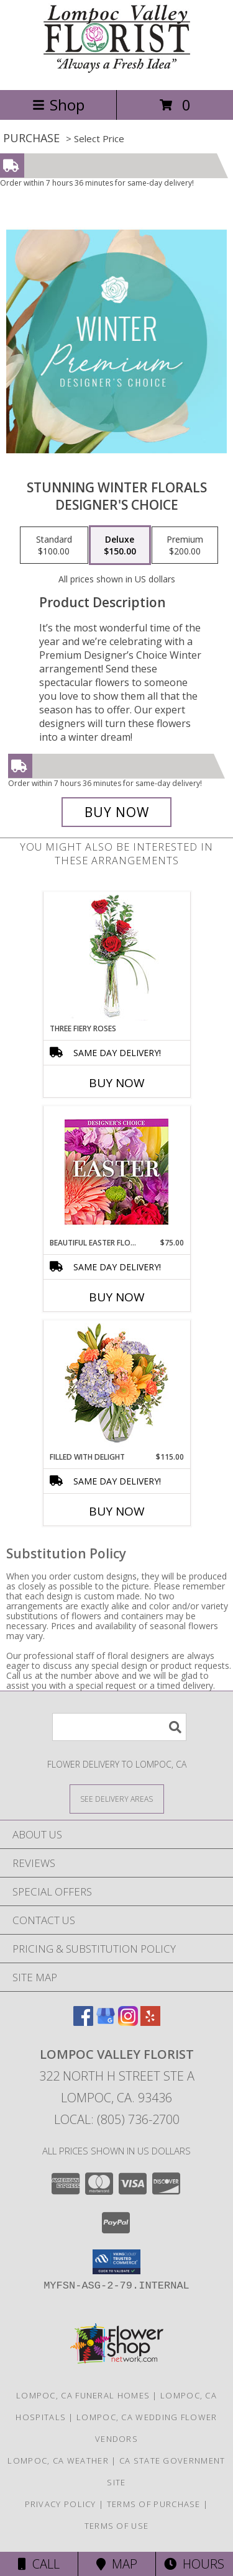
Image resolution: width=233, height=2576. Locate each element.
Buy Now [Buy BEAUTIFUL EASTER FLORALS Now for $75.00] (117, 1297)
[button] (116, 2261)
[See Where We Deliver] (117, 1798)
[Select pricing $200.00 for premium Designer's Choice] (184, 545)
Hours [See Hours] (194, 2564)
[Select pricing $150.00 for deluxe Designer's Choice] (120, 545)
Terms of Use (117, 2525)
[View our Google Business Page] (106, 2022)
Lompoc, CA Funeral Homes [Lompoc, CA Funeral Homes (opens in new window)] (83, 2395)
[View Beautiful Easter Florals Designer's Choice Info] (116, 1172)
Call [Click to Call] (39, 2564)
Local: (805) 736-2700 (117, 2119)
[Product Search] (119, 1727)
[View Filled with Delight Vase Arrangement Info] (116, 1386)
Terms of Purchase (154, 2504)
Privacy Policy (60, 2504)
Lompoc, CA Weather (57, 2460)
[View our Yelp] (150, 2022)
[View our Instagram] (128, 2022)
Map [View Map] (116, 2564)
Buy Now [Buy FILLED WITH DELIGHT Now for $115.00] (117, 1511)
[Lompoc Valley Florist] (116, 72)
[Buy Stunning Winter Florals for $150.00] (117, 812)
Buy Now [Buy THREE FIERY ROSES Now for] (117, 1083)
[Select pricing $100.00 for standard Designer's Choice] (54, 545)
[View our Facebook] (83, 2022)
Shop (58, 104)
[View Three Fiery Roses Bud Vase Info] (116, 958)
